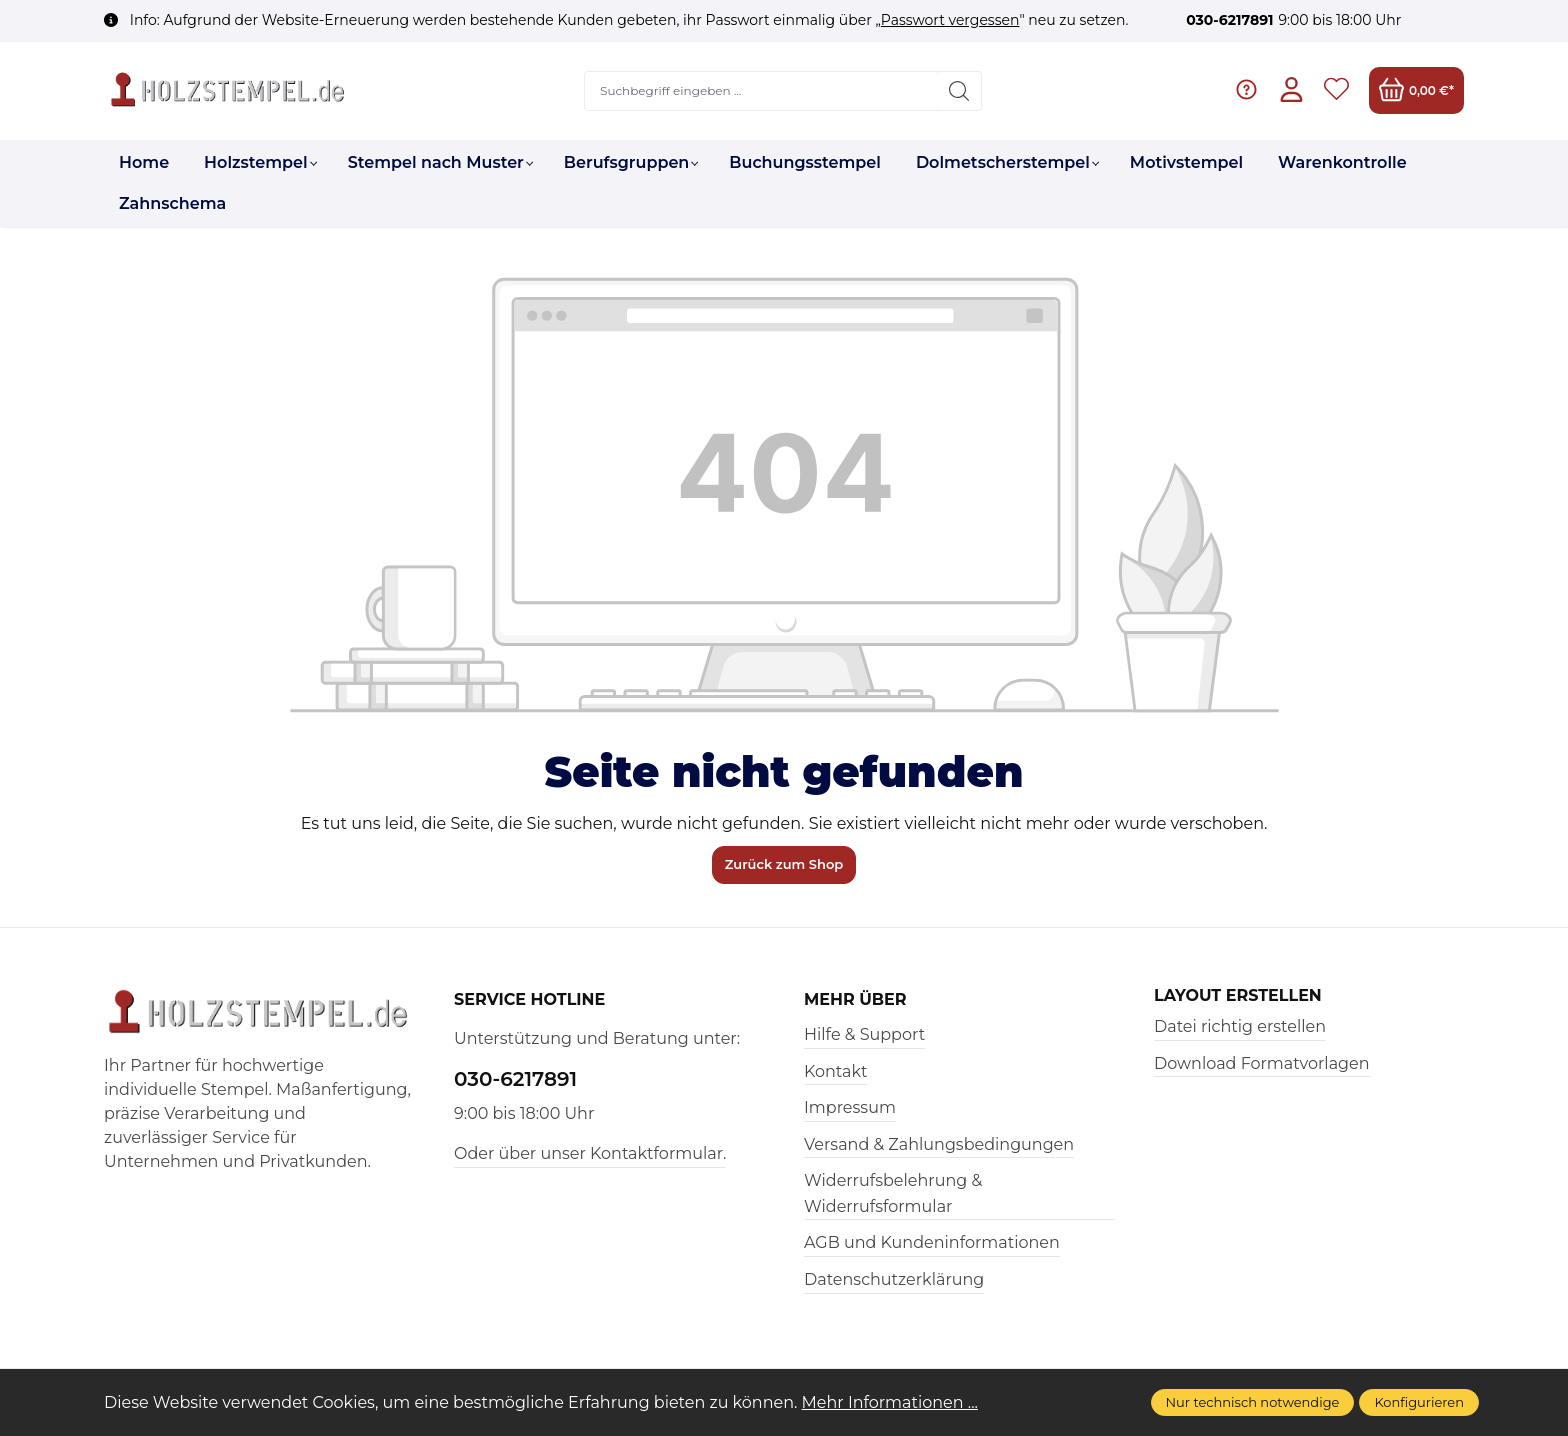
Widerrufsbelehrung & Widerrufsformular (893, 1193)
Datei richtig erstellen (1240, 1026)
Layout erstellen (1238, 996)
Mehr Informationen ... (890, 1402)
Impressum (850, 1107)
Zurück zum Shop (784, 864)
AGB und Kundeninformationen (932, 1242)
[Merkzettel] (1336, 90)
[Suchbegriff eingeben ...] (762, 91)
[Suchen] (959, 91)
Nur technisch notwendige (1253, 1402)
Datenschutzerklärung (894, 1279)
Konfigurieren (1419, 1402)
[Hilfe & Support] (1246, 90)
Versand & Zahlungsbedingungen (939, 1144)
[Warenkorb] (1416, 90)
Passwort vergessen (950, 20)
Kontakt (836, 1071)
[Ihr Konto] (1291, 90)
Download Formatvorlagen (1262, 1063)
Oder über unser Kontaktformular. (590, 1153)
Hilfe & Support (864, 1034)
